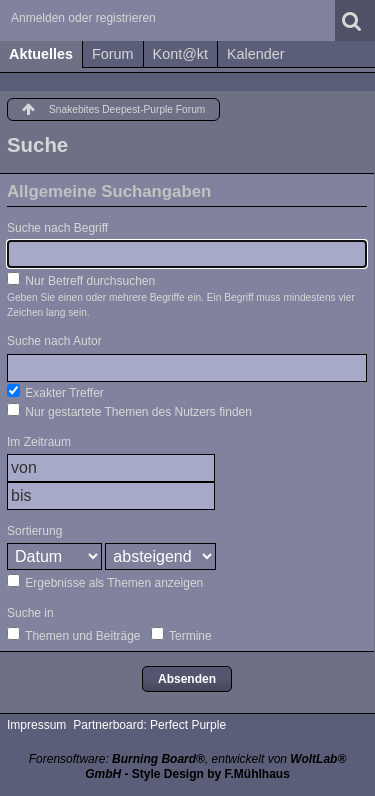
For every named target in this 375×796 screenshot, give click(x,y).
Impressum (36, 725)
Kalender (256, 54)
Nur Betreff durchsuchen (81, 280)
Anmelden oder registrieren (83, 18)
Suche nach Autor (54, 341)
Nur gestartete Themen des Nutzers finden (129, 411)
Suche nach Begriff (57, 228)
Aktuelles (41, 54)
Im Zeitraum (39, 442)
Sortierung (34, 531)
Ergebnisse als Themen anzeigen (105, 582)
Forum (113, 54)
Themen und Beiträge (74, 635)
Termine (181, 635)
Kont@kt (180, 54)
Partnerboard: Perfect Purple (149, 725)
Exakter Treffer (55, 392)
